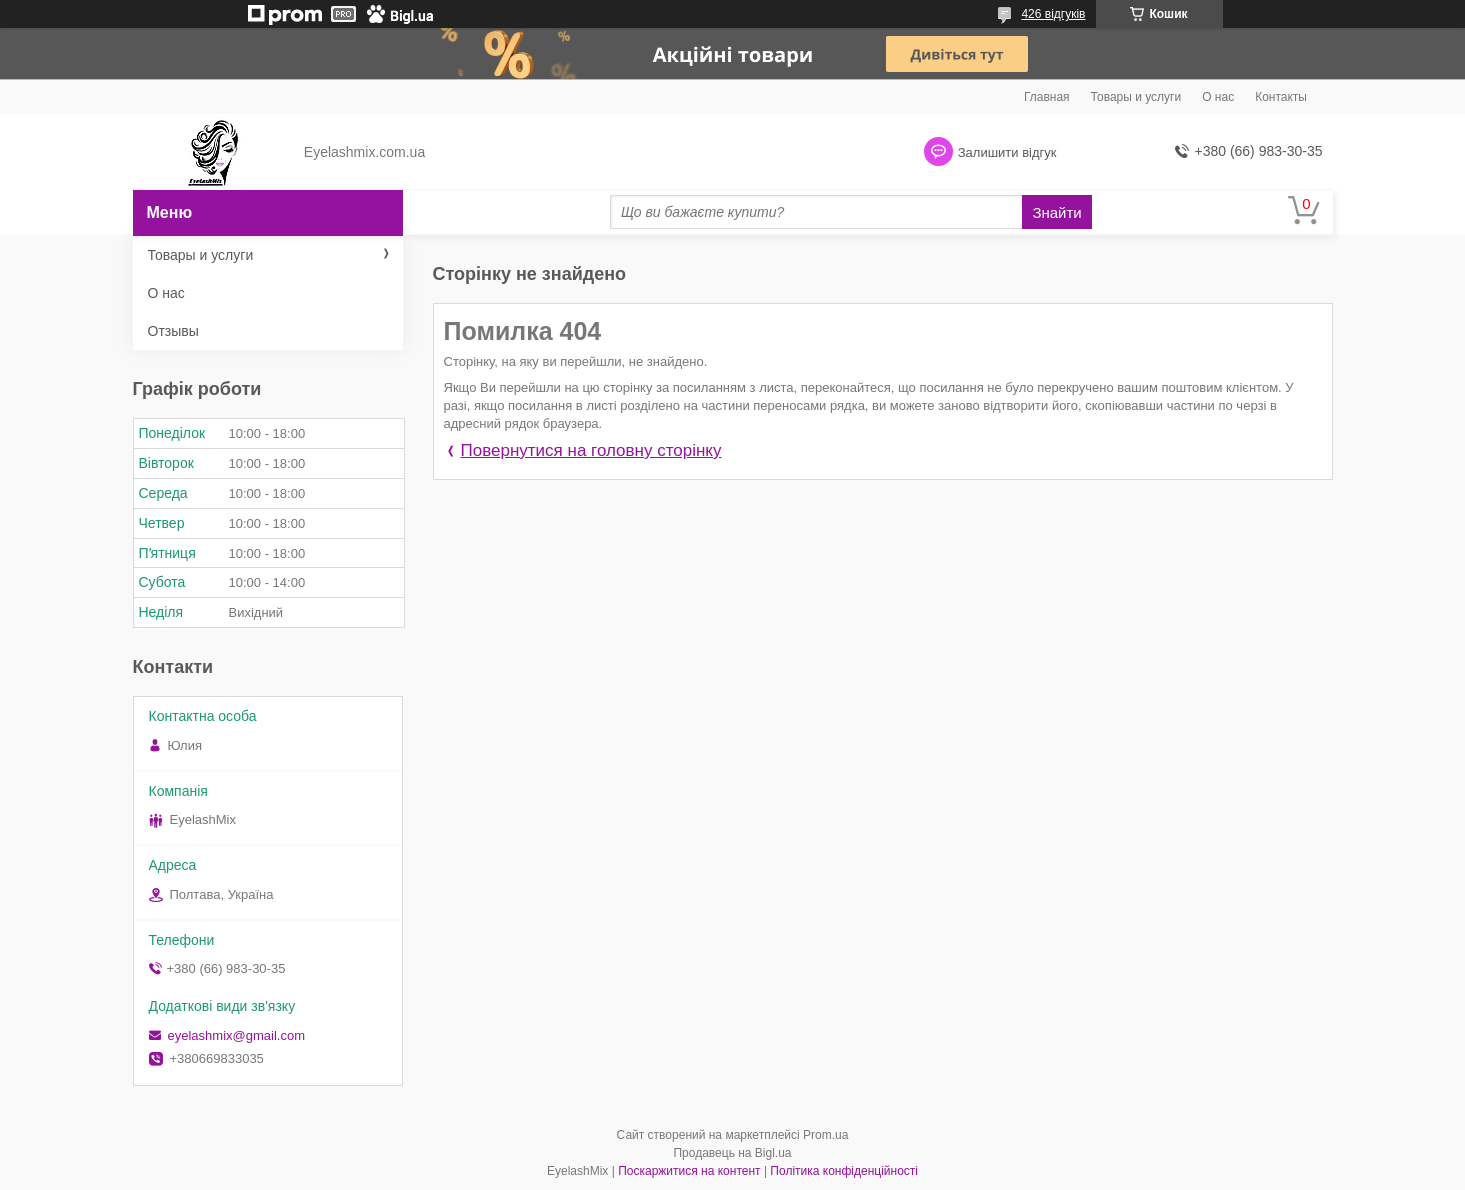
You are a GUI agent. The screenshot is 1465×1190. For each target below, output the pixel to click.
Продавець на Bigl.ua (732, 1153)
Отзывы (173, 331)
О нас (1218, 97)
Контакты (1281, 97)
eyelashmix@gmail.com (236, 1035)
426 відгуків (1053, 14)
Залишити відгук (1007, 152)
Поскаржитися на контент (689, 1171)
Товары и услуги (1136, 97)
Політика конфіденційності (844, 1171)
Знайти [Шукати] (1056, 212)
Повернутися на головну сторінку (591, 450)
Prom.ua (825, 1135)
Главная (1047, 97)
